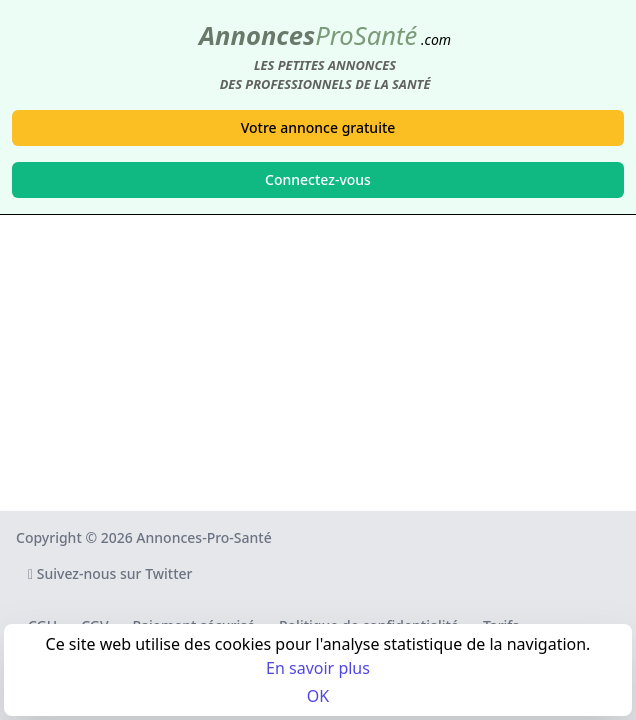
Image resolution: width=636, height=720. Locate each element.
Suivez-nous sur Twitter (110, 573)
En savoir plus (318, 668)
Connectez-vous (318, 179)
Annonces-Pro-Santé (203, 537)
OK (318, 696)
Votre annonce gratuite (318, 127)
